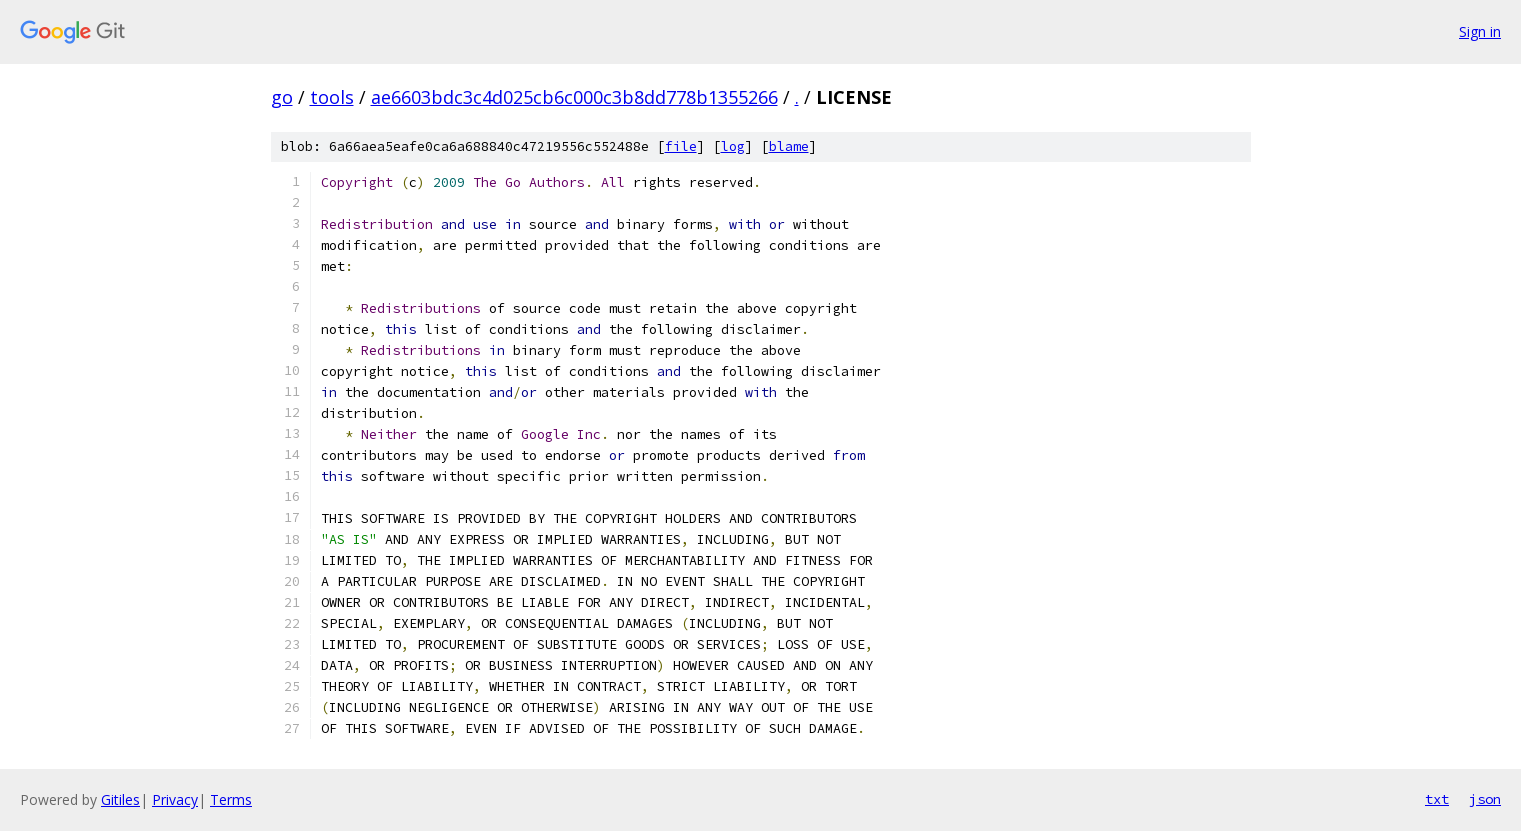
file (681, 146)
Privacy (175, 799)
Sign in (1480, 31)
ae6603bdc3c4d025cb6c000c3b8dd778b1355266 (574, 97)
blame (789, 146)
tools (332, 97)
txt (1437, 799)
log (733, 146)
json (1485, 799)
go (282, 97)
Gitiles (120, 799)
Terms (231, 799)
